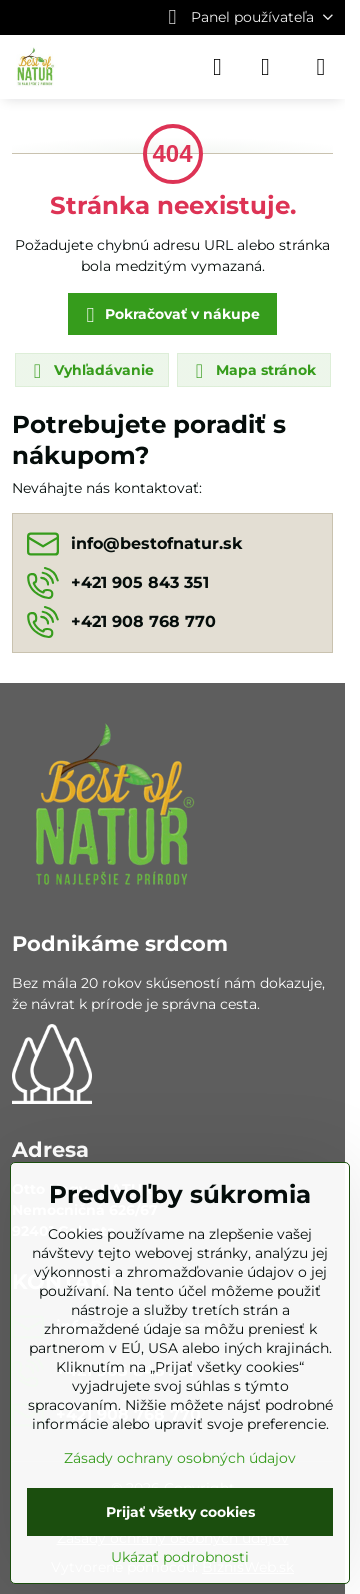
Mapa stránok (253, 371)
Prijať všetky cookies (180, 1512)
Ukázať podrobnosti (180, 1557)
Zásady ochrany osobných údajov (180, 1458)
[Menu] (321, 67)
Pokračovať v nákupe (170, 315)
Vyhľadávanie (91, 371)
